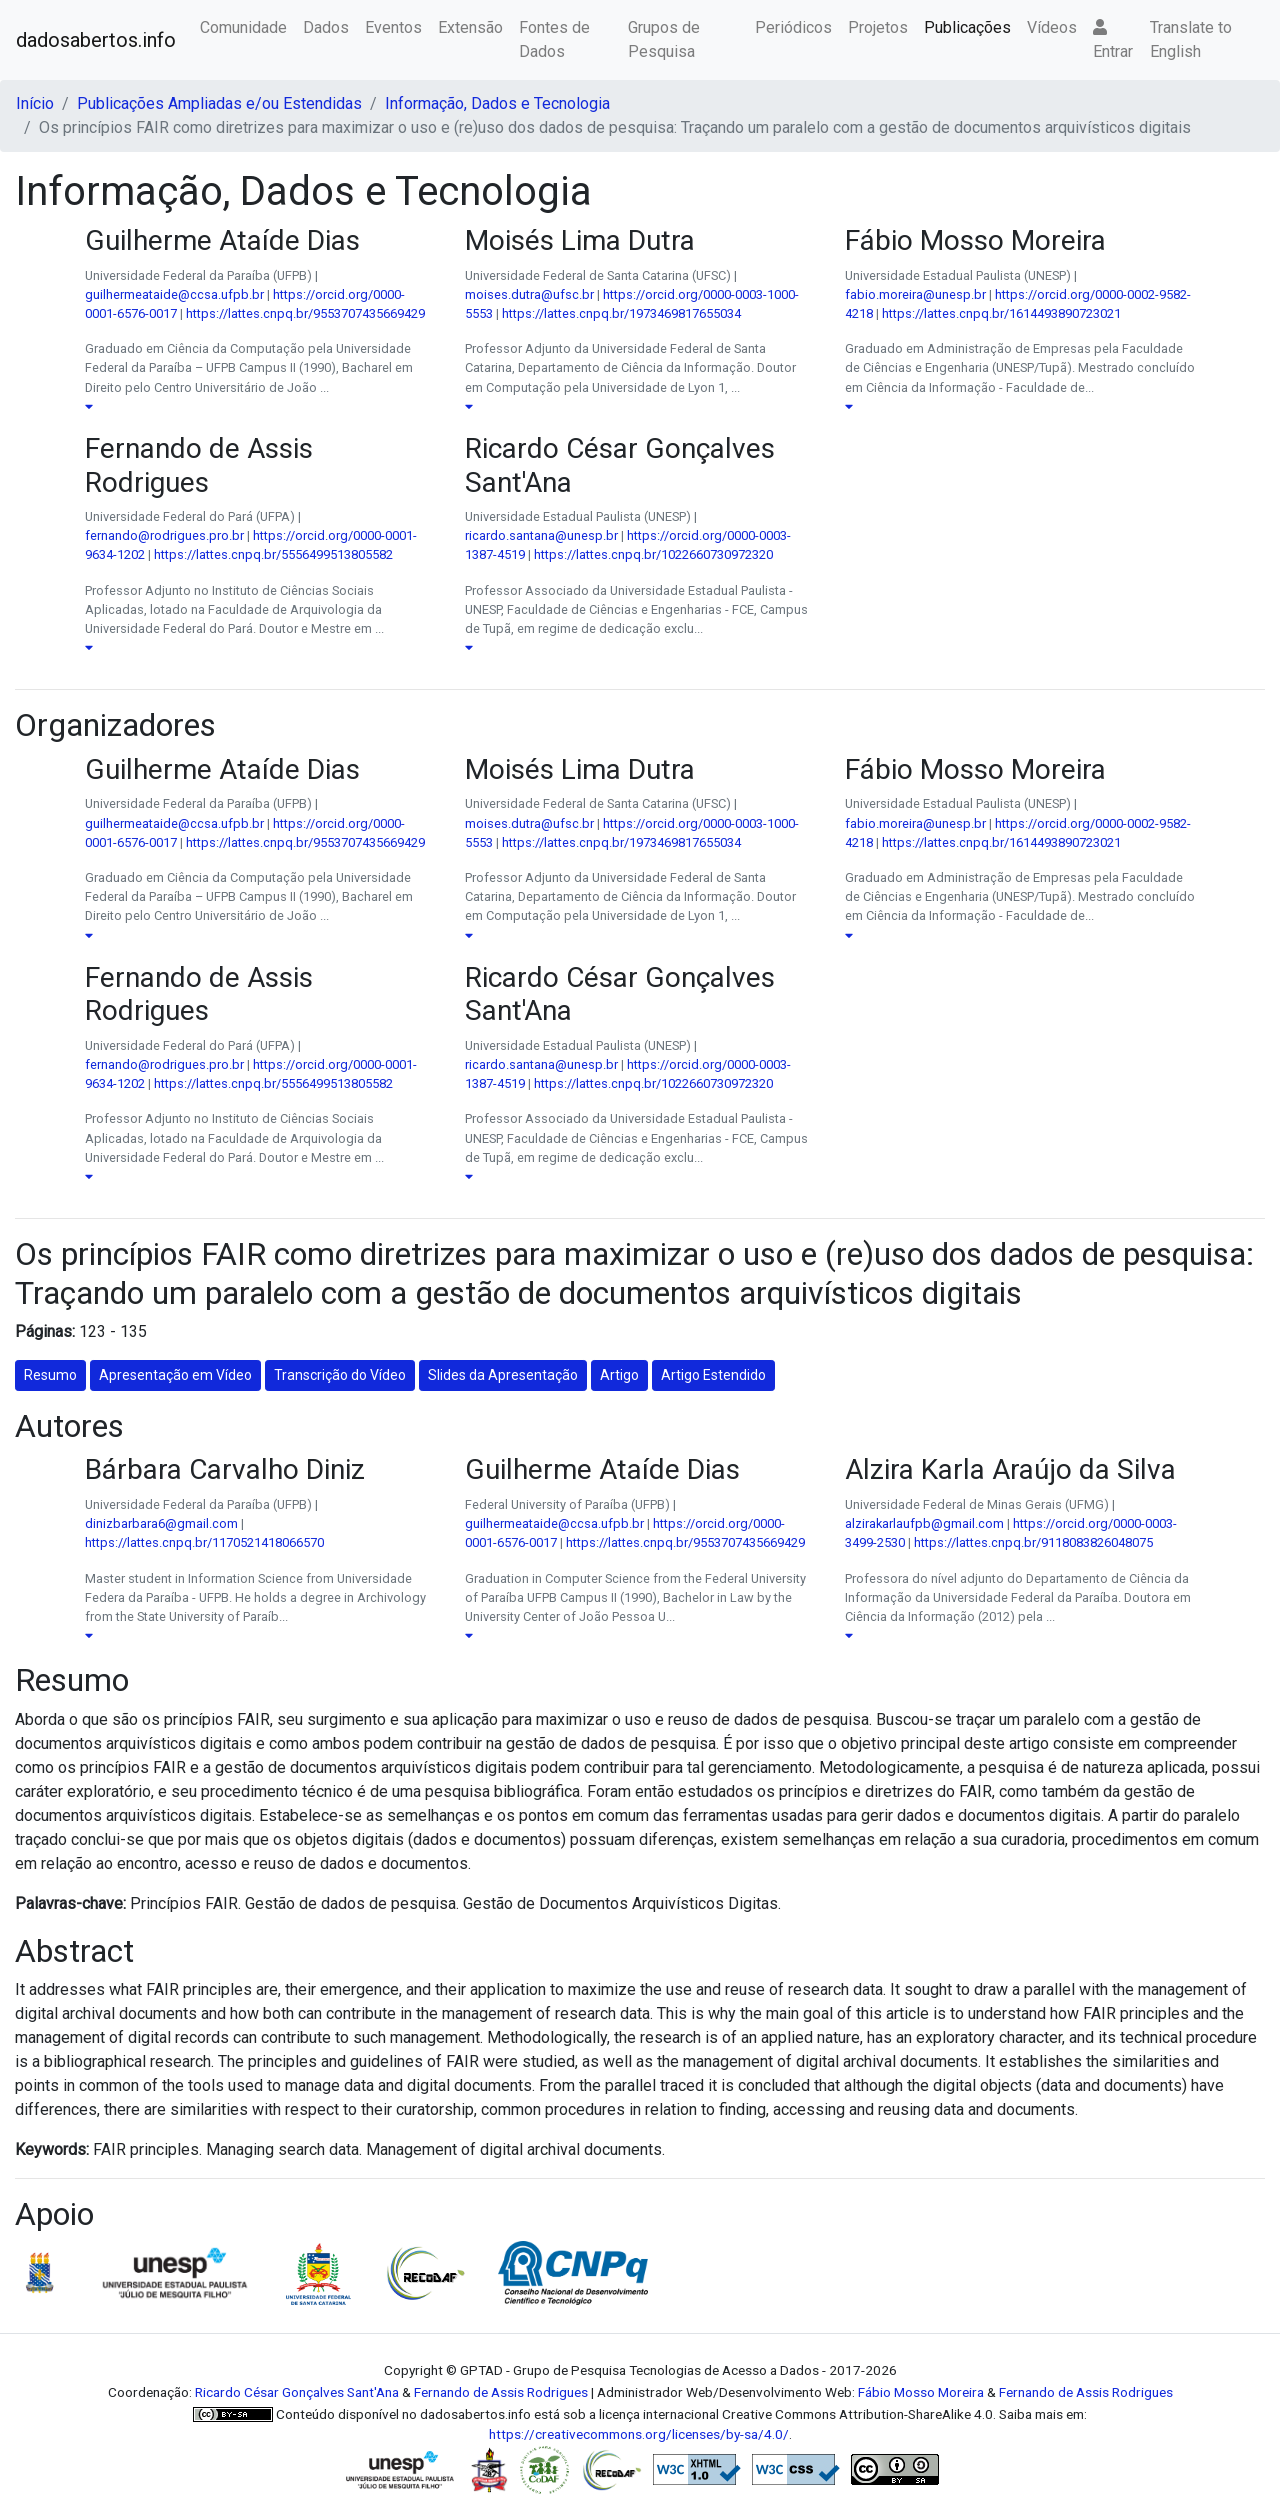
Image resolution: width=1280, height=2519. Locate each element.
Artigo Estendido (713, 1375)
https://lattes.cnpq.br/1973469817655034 (621, 313)
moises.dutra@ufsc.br (529, 294)
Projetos (878, 27)
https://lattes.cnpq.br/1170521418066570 (204, 1542)
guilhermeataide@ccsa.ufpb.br (174, 294)
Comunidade (243, 27)
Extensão (470, 27)
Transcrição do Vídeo (340, 1375)
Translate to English (1191, 39)
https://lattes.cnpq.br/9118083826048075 (1033, 1542)
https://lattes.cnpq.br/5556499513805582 (273, 554)
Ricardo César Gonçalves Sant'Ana (297, 2392)
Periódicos (793, 27)
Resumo (50, 1375)
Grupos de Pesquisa (664, 39)
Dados (326, 27)
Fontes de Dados (554, 39)
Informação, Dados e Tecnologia (497, 103)
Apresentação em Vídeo (175, 1375)
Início (35, 103)
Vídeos (1052, 27)
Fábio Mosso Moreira (921, 2392)
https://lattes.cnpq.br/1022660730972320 (653, 554)
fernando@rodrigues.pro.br (164, 535)
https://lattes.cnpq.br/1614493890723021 (1001, 313)
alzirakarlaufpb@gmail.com (924, 1523)
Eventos (393, 27)
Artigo (619, 1375)
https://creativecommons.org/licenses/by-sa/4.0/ (639, 2434)
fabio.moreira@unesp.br (915, 294)
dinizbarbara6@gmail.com (161, 1523)
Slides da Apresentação (503, 1375)
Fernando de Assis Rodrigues (501, 2392)
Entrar (1113, 40)
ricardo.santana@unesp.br (541, 535)
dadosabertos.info (96, 40)
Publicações (967, 27)
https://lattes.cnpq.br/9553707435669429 (305, 313)
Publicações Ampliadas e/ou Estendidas (219, 103)
